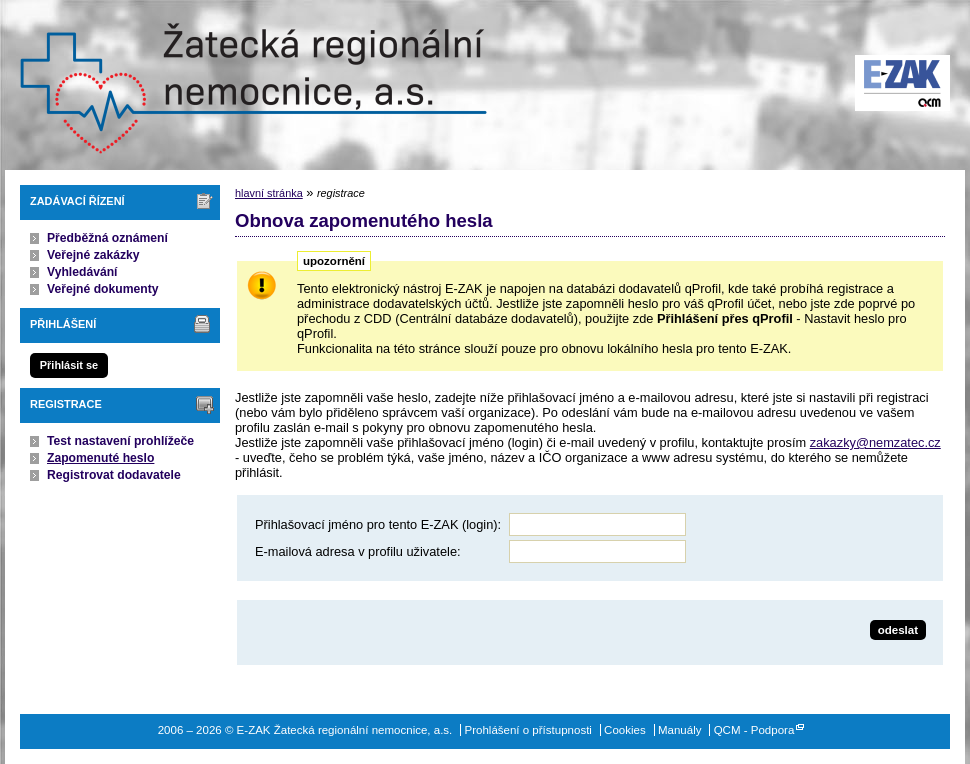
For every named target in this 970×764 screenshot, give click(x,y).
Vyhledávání (82, 272)
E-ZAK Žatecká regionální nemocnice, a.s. (250, 85)
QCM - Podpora (754, 730)
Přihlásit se (69, 365)
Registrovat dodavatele (114, 475)
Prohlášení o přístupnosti (528, 730)
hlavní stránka (269, 193)
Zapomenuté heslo (100, 458)
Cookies (625, 730)
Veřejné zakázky (93, 255)
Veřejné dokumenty (102, 289)
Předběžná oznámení (107, 238)
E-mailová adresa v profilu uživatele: (358, 551)
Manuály (680, 730)
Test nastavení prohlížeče (120, 441)
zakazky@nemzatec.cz (875, 442)
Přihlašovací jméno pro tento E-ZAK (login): (378, 524)
